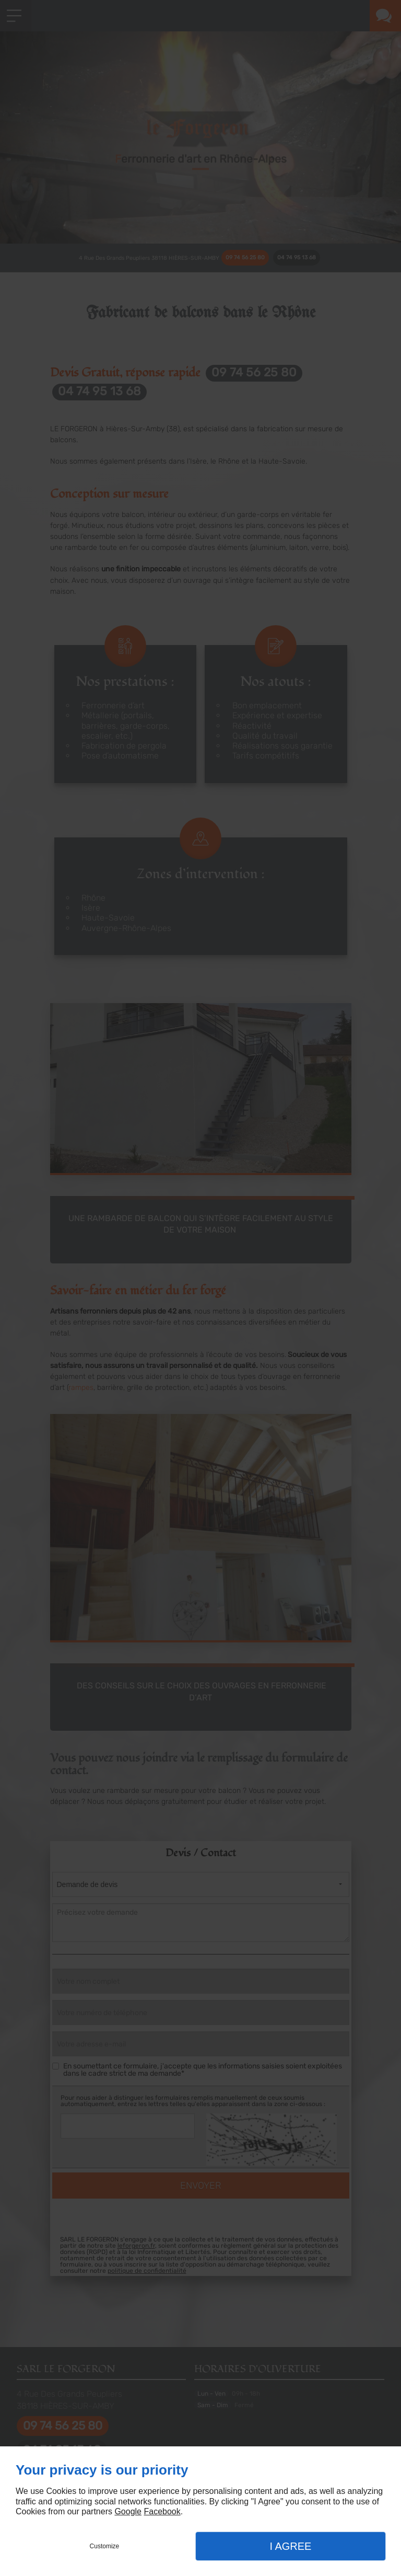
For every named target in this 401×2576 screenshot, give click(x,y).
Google (127, 2511)
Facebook (162, 2511)
